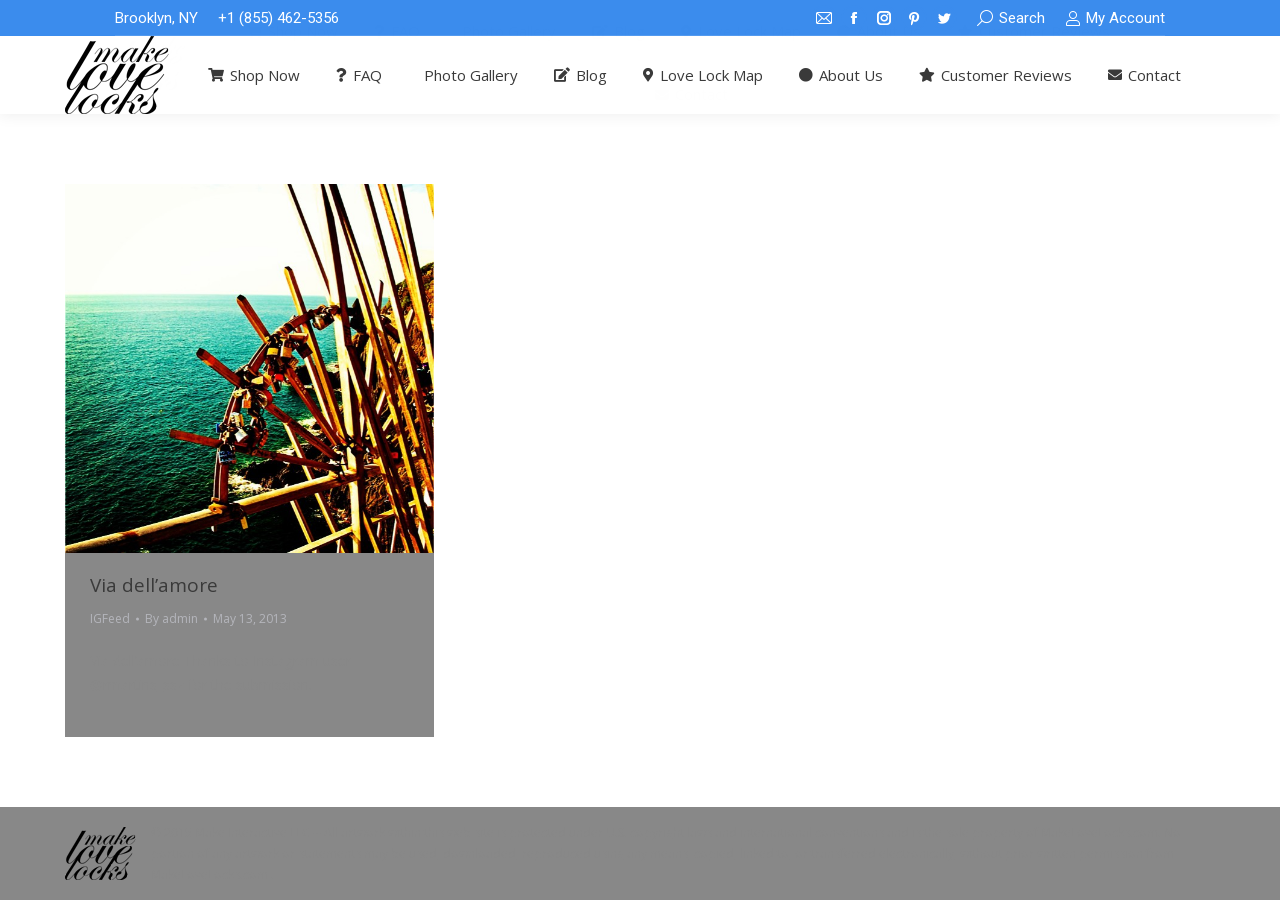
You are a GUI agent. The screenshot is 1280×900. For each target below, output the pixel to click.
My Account (1115, 18)
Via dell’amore (154, 585)
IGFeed (110, 618)
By (171, 618)
